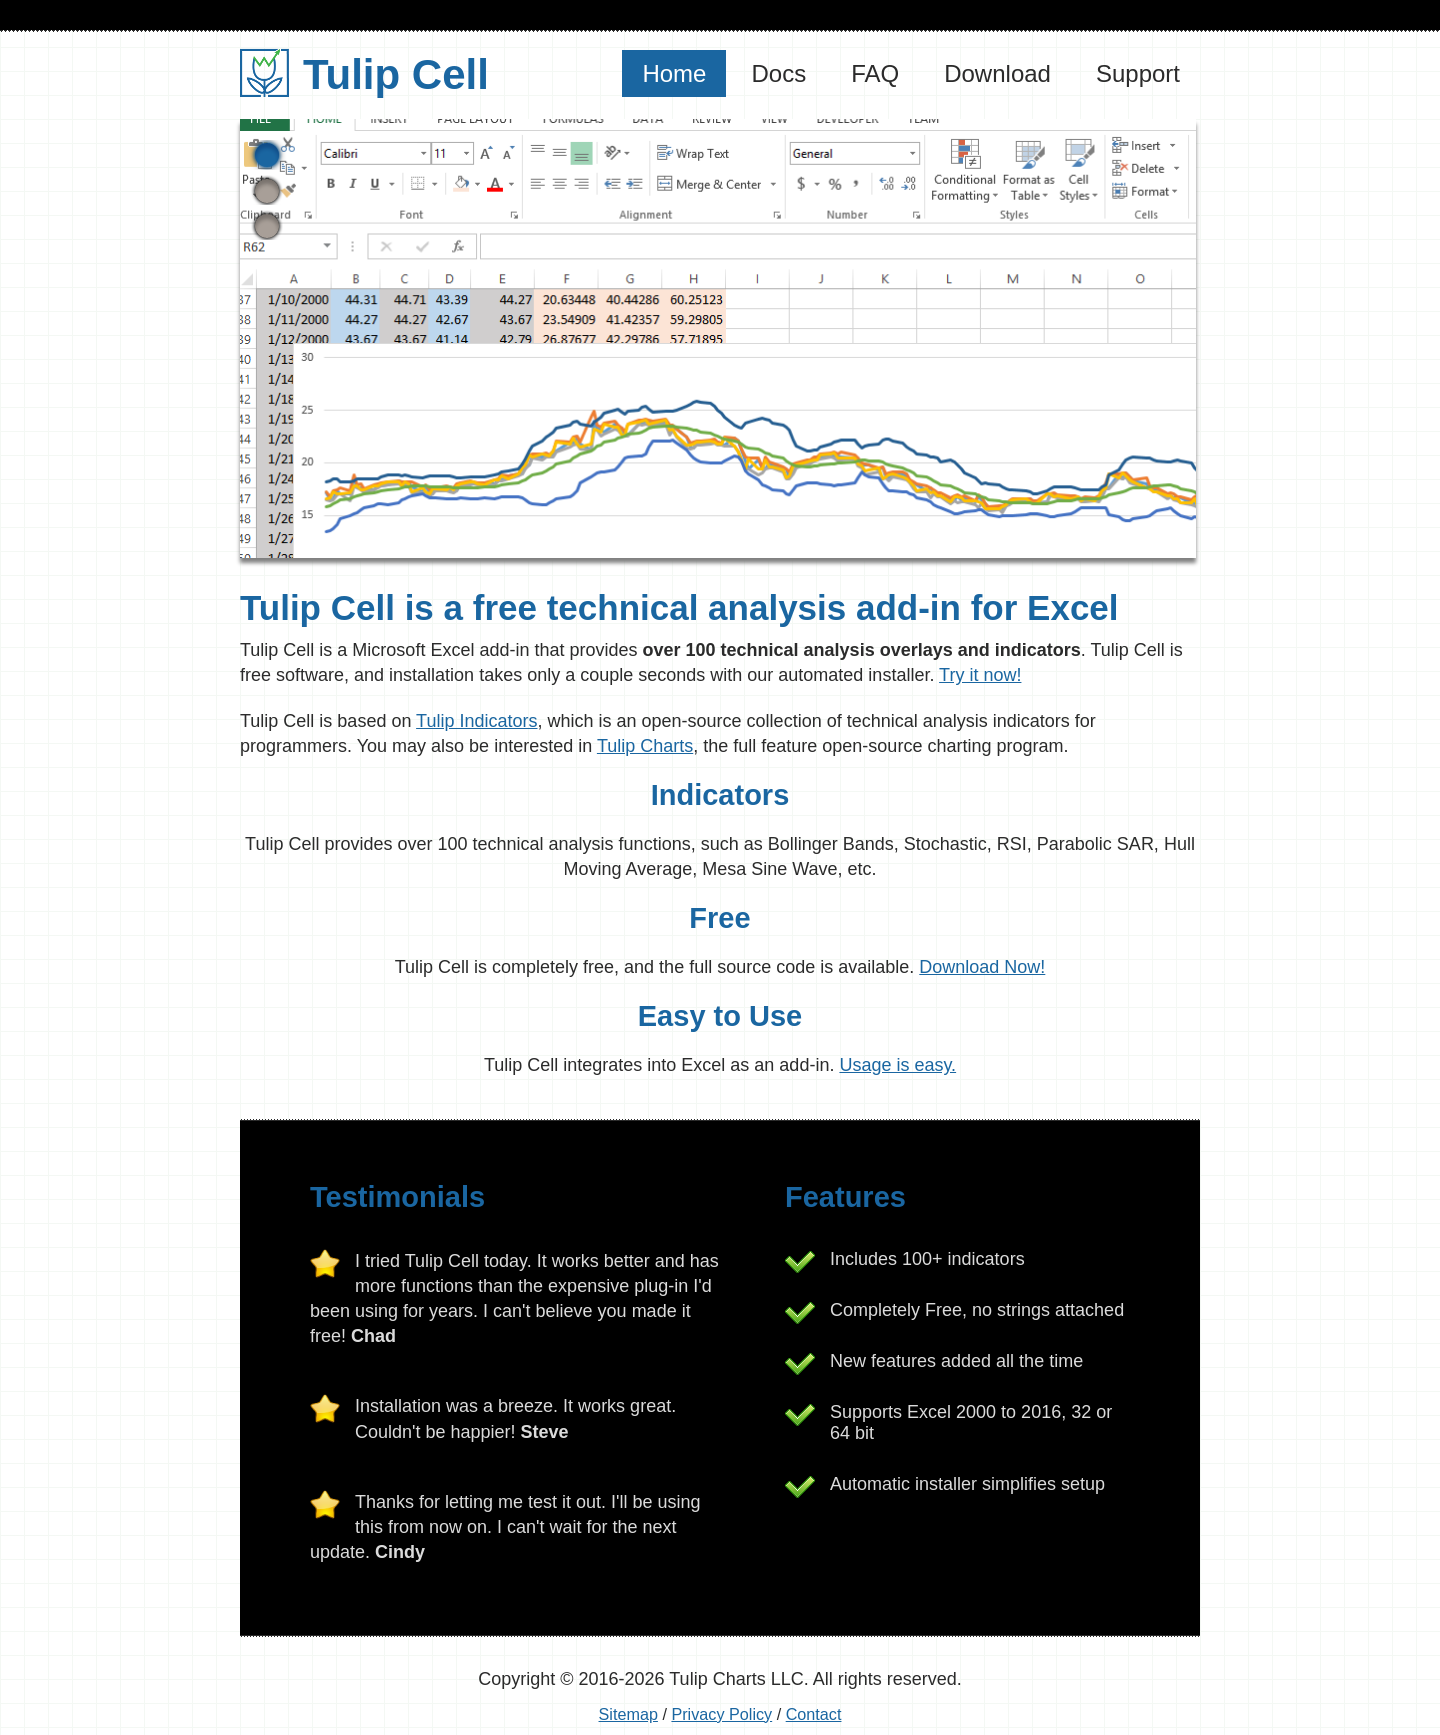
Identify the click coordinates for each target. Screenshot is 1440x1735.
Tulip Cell (364, 74)
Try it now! (980, 675)
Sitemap (628, 1714)
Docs (778, 73)
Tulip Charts (645, 746)
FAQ (875, 73)
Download (997, 73)
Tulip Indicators (476, 721)
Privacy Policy (721, 1714)
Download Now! (982, 967)
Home (674, 73)
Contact (814, 1714)
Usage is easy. (897, 1065)
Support (1138, 73)
